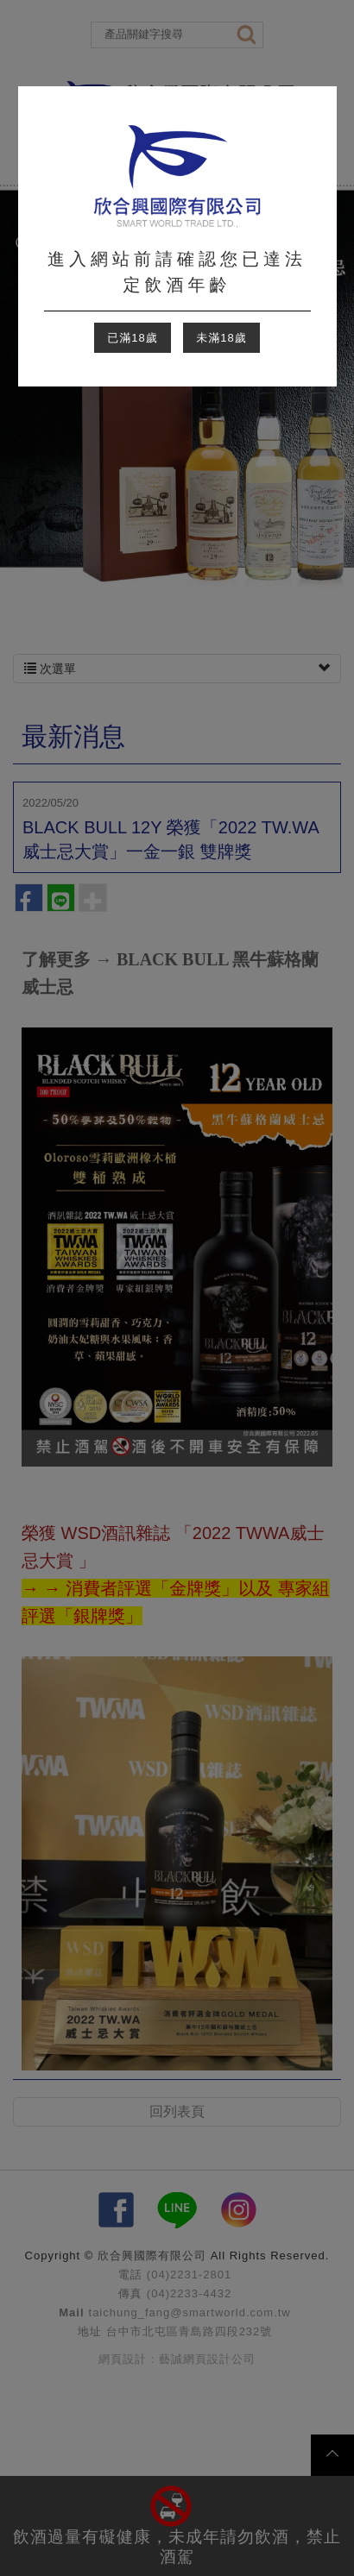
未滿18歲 (221, 337)
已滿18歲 (132, 337)
